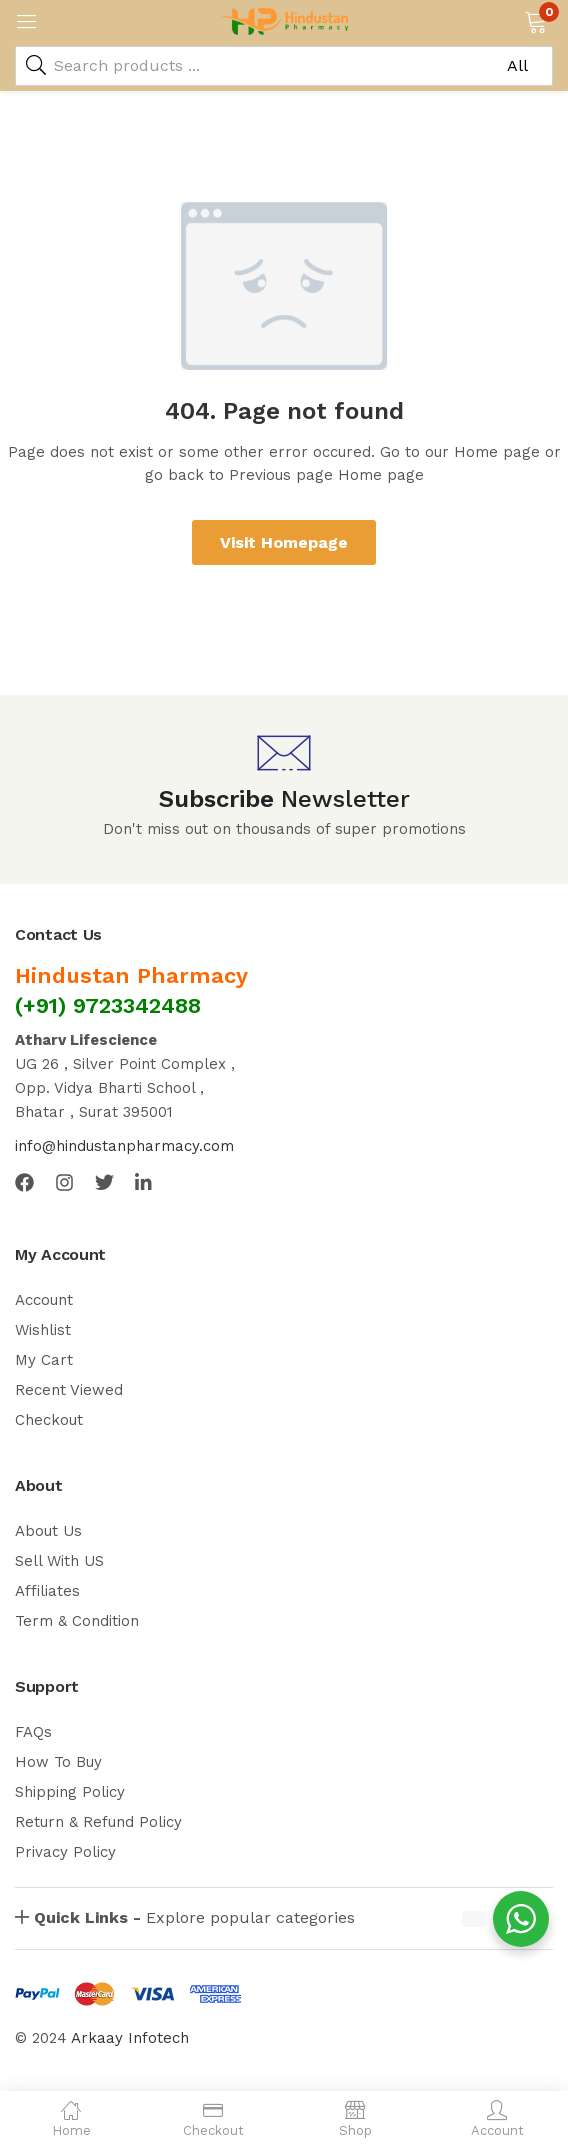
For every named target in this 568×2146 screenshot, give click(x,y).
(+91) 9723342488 (108, 1005)
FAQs (33, 1732)
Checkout (49, 1420)
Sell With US (59, 1561)
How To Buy (58, 1762)
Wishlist (43, 1330)
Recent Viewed (69, 1390)
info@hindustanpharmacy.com (124, 1146)
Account (44, 1300)
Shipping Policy (70, 1792)
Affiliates (47, 1591)
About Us (48, 1531)
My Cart (44, 1360)
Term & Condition (77, 1621)
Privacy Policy (65, 1852)
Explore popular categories (194, 1917)
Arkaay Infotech (130, 2038)
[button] (535, 20)
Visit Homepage (284, 542)
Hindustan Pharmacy (131, 975)
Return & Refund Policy (98, 1822)
